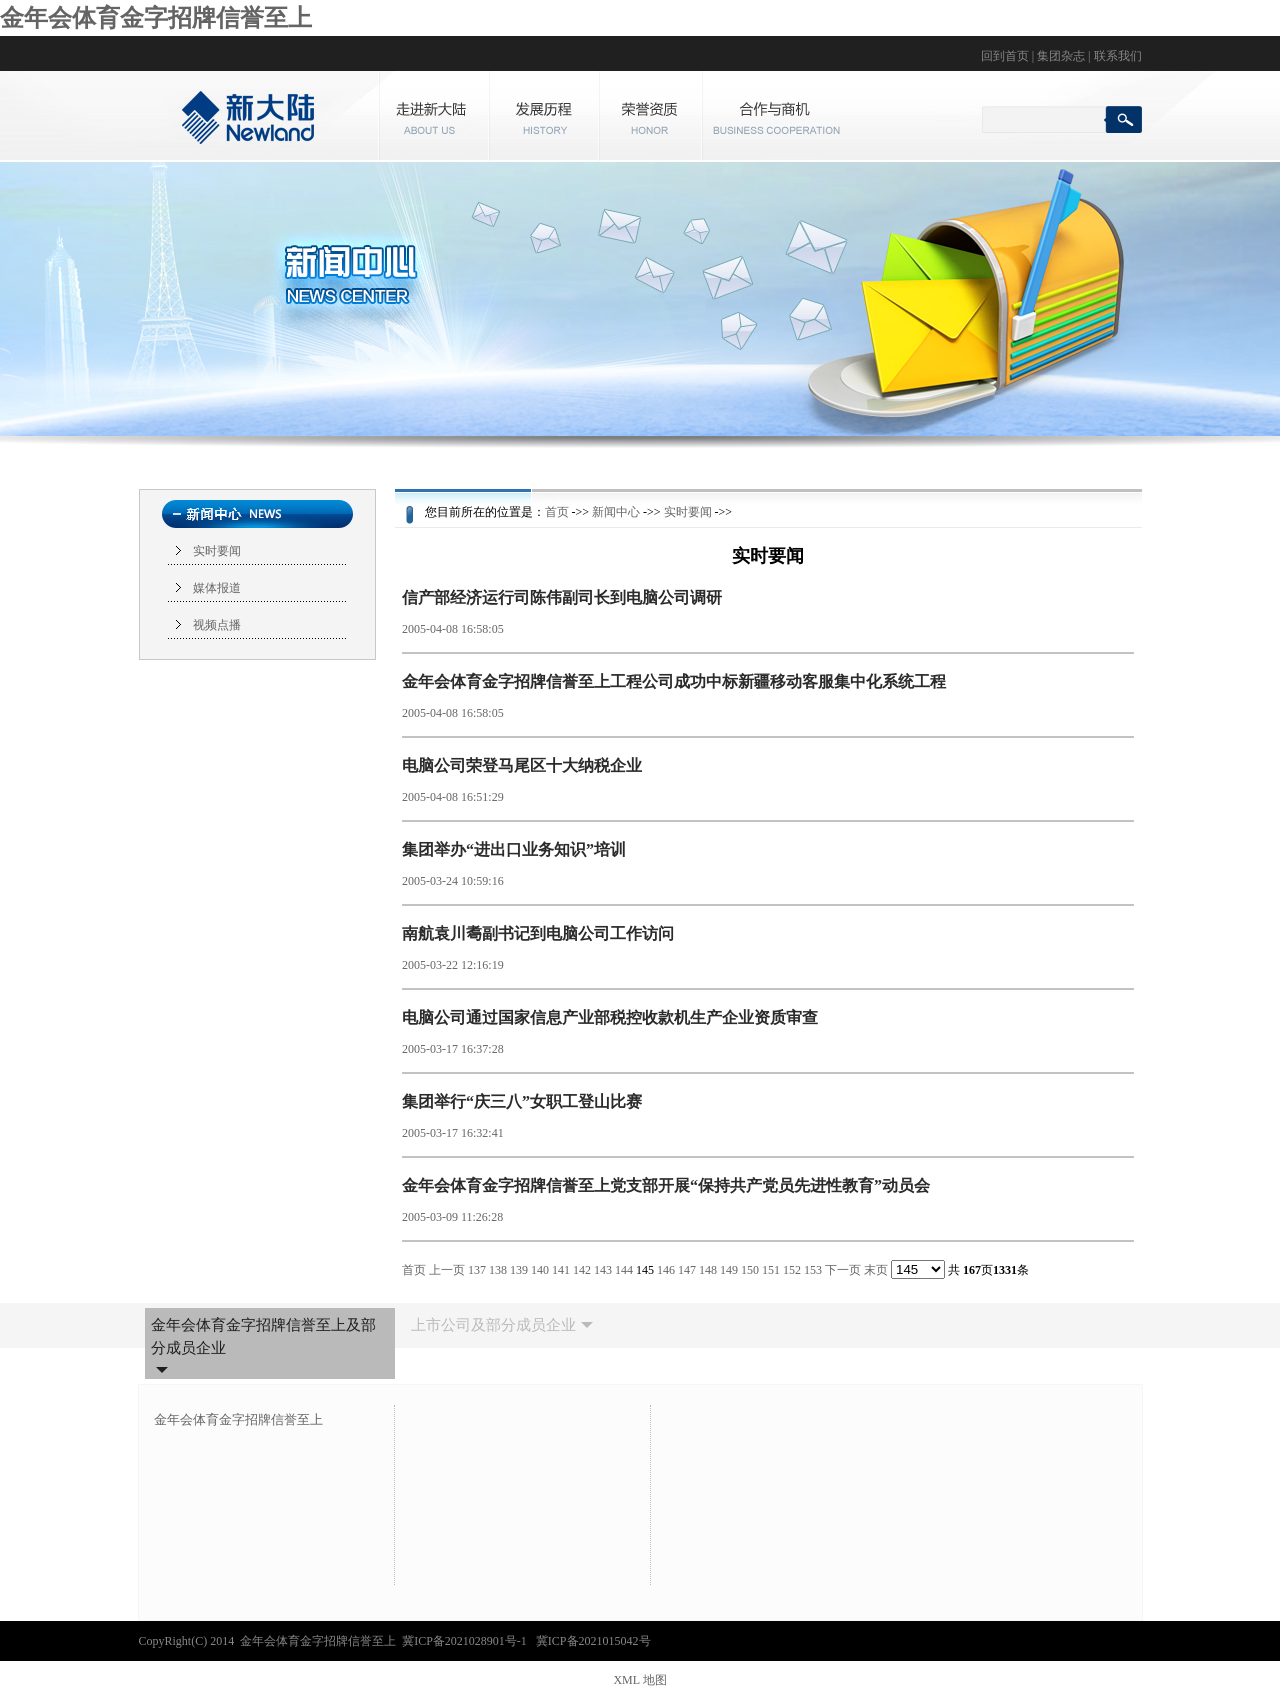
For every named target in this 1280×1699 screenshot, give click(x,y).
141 (561, 1270)
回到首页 (1005, 56)
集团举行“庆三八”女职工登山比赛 (522, 1101)
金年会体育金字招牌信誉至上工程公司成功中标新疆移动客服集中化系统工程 (674, 681)
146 (666, 1270)
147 (687, 1270)
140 (540, 1270)
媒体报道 (217, 588)
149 (729, 1270)
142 (582, 1270)
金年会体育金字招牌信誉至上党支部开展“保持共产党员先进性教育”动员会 (666, 1185)
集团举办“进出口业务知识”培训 (514, 849)
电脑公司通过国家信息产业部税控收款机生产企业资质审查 (610, 1017)
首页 (557, 512)
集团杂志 (1061, 56)
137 (477, 1270)
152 (792, 1270)
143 (603, 1270)
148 (708, 1270)
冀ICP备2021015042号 (593, 1641)
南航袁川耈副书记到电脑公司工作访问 (538, 933)
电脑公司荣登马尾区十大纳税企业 (522, 765)
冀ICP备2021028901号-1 (466, 1641)
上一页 (447, 1270)
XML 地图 (639, 1680)
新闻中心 (616, 512)
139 (519, 1270)
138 (498, 1270)
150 (750, 1270)
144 (624, 1270)
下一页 (843, 1270)
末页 (876, 1270)
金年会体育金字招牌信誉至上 (156, 18)
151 (771, 1270)
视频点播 (217, 625)
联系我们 (1118, 56)
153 (813, 1270)
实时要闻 (217, 551)
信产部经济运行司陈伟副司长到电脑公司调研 (562, 597)
